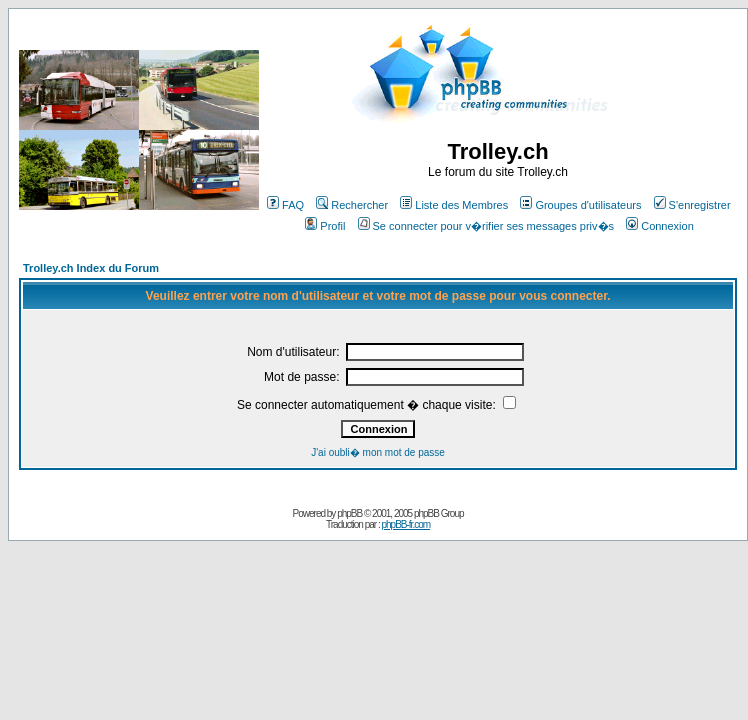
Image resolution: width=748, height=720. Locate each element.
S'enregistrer (692, 205)
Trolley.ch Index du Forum (91, 268)
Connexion (660, 226)
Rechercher (352, 205)
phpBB (349, 513)
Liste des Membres (454, 205)
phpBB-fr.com (405, 524)
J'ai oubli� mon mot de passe (378, 452)
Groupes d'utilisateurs (580, 205)
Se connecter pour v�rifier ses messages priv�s (486, 226)
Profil (325, 226)
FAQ (285, 205)
